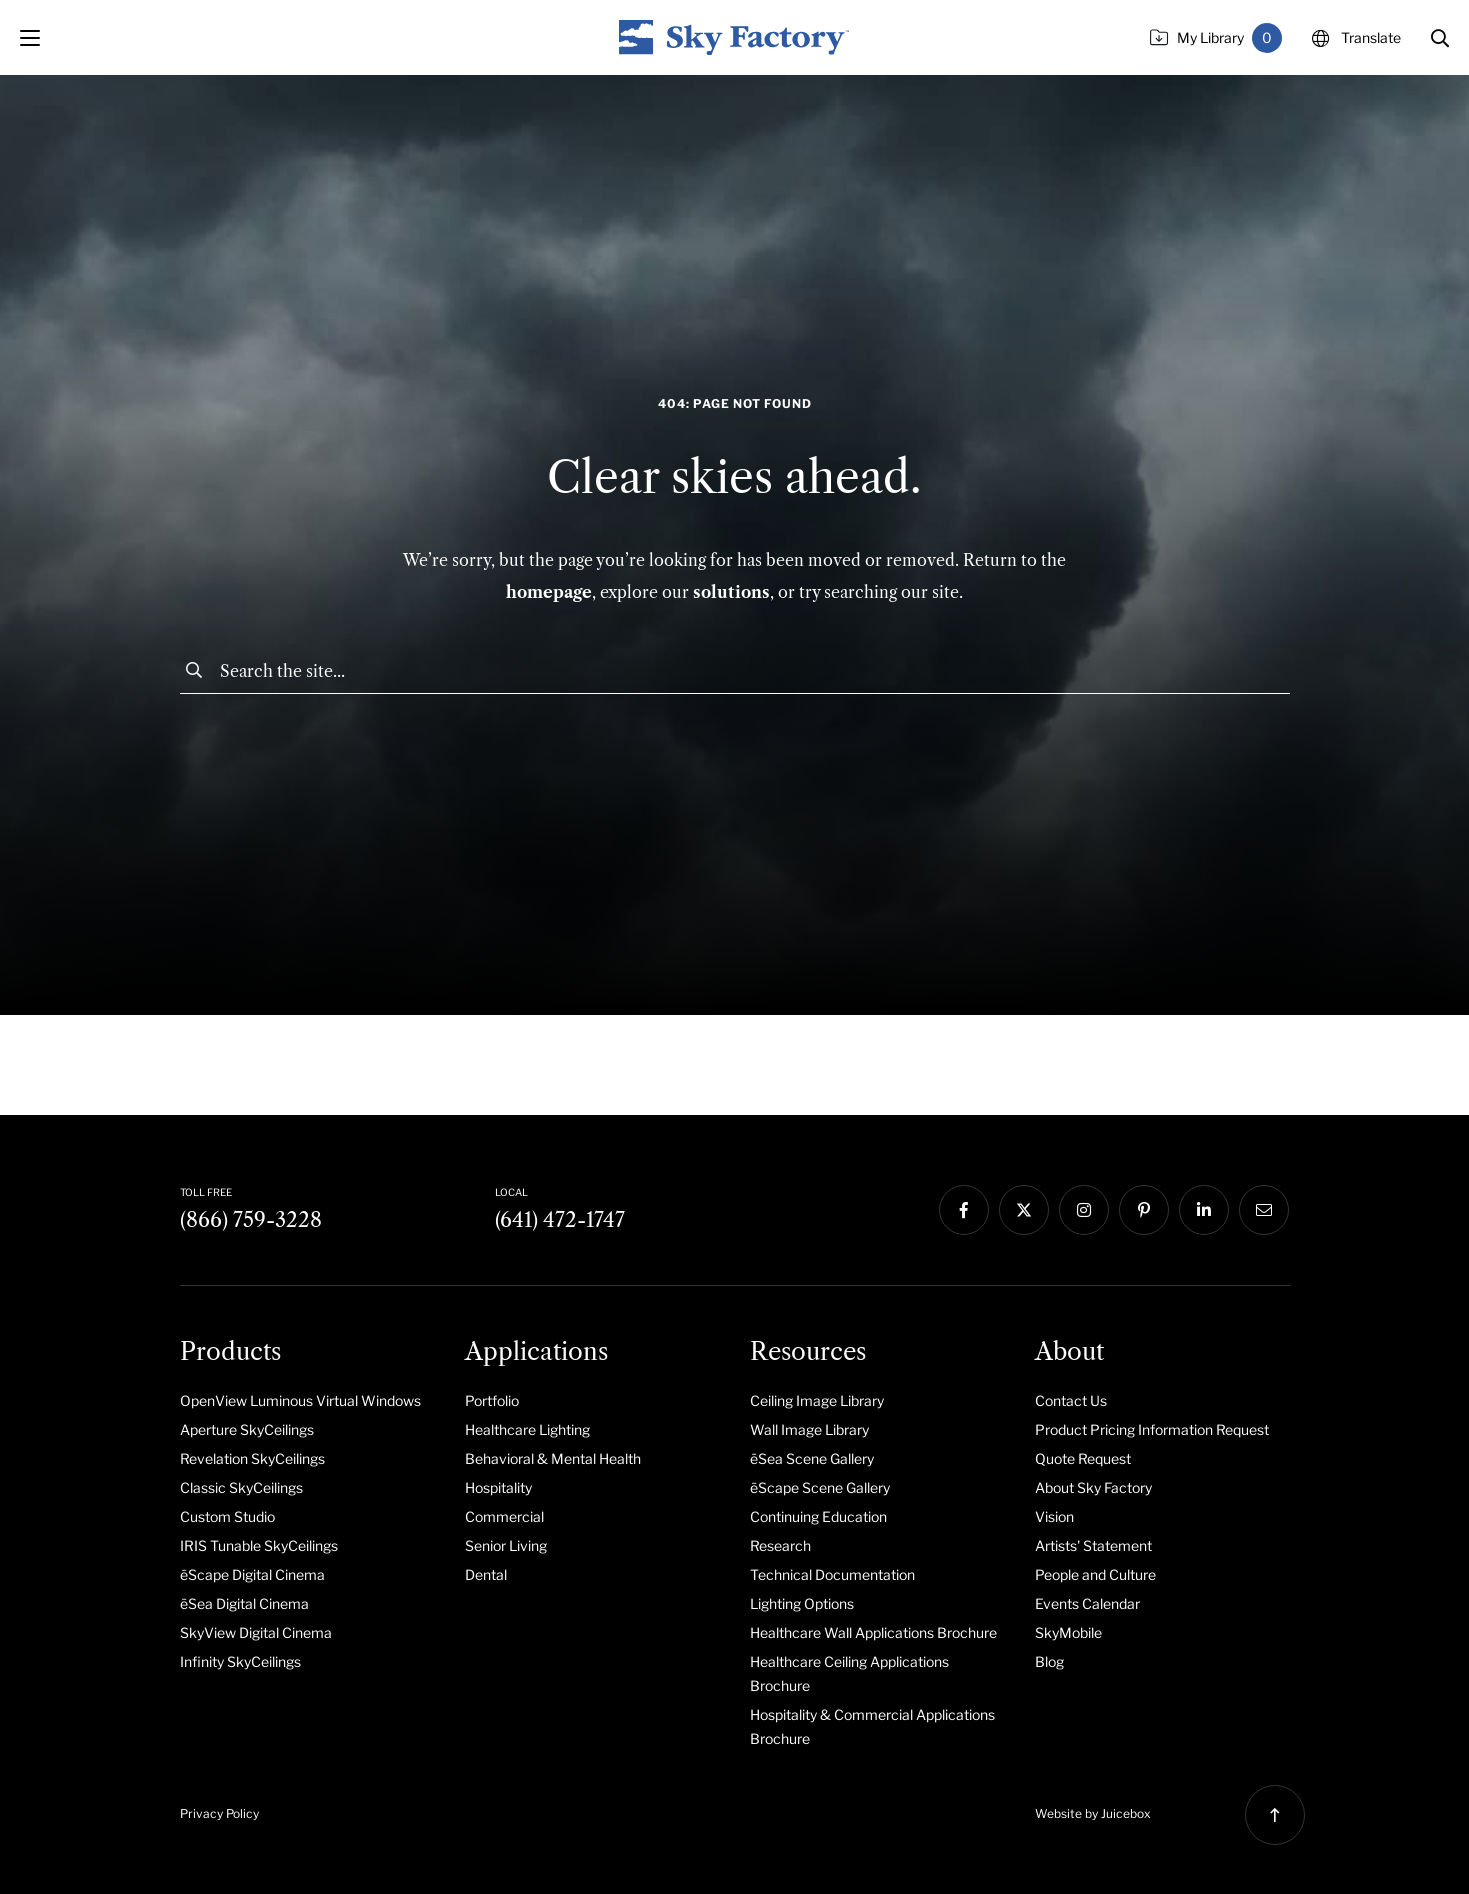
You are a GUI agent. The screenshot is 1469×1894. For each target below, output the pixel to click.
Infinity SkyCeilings (240, 1661)
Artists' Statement (1093, 1545)
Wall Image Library (809, 1429)
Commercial (504, 1516)
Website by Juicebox (1093, 1813)
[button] (1440, 38)
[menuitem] (307, 1400)
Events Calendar (1087, 1603)
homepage (549, 592)
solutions (731, 592)
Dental (486, 1574)
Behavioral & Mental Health (553, 1458)
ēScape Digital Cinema (252, 1574)
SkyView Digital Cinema (256, 1632)
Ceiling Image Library (817, 1400)
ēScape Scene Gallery (820, 1487)
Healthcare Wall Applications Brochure (873, 1632)
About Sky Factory (1093, 1487)
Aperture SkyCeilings (247, 1429)
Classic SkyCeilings (241, 1487)
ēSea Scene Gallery (812, 1458)
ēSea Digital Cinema (244, 1603)
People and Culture (1095, 1574)
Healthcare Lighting (527, 1429)
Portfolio (492, 1400)
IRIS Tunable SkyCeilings (259, 1545)
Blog (1049, 1661)
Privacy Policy (219, 1813)
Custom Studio (227, 1516)
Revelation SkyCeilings (252, 1458)
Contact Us (1071, 1400)
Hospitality (498, 1487)
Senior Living (506, 1545)
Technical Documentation (832, 1574)
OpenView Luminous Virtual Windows (300, 1400)
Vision (1054, 1516)
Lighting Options (802, 1603)
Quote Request (1083, 1458)
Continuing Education (818, 1516)
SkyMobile (1068, 1632)
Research (780, 1545)
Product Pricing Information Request (1152, 1429)
